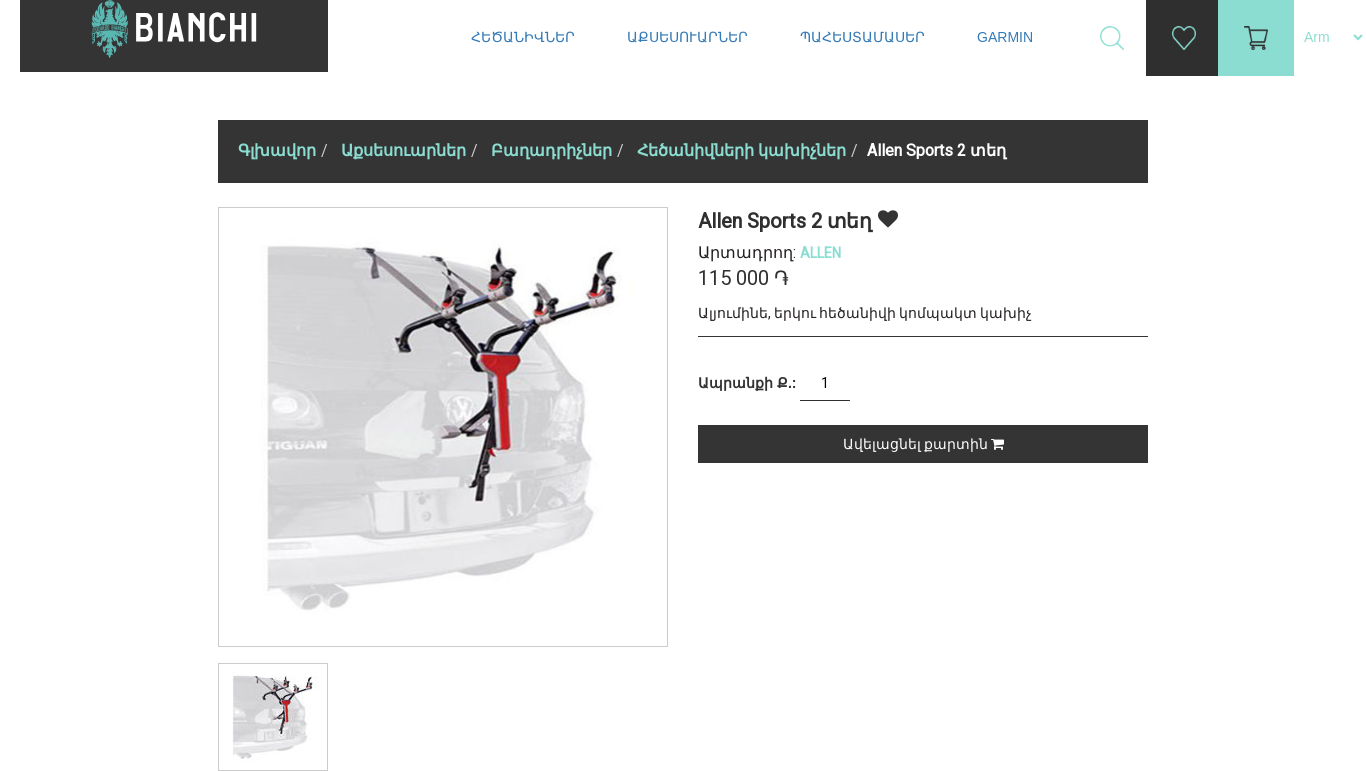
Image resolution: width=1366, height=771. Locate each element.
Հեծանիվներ (525, 37)
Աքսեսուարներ (689, 37)
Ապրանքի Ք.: (747, 383)
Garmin (1005, 37)
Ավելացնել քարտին (923, 444)
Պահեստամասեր (864, 37)
